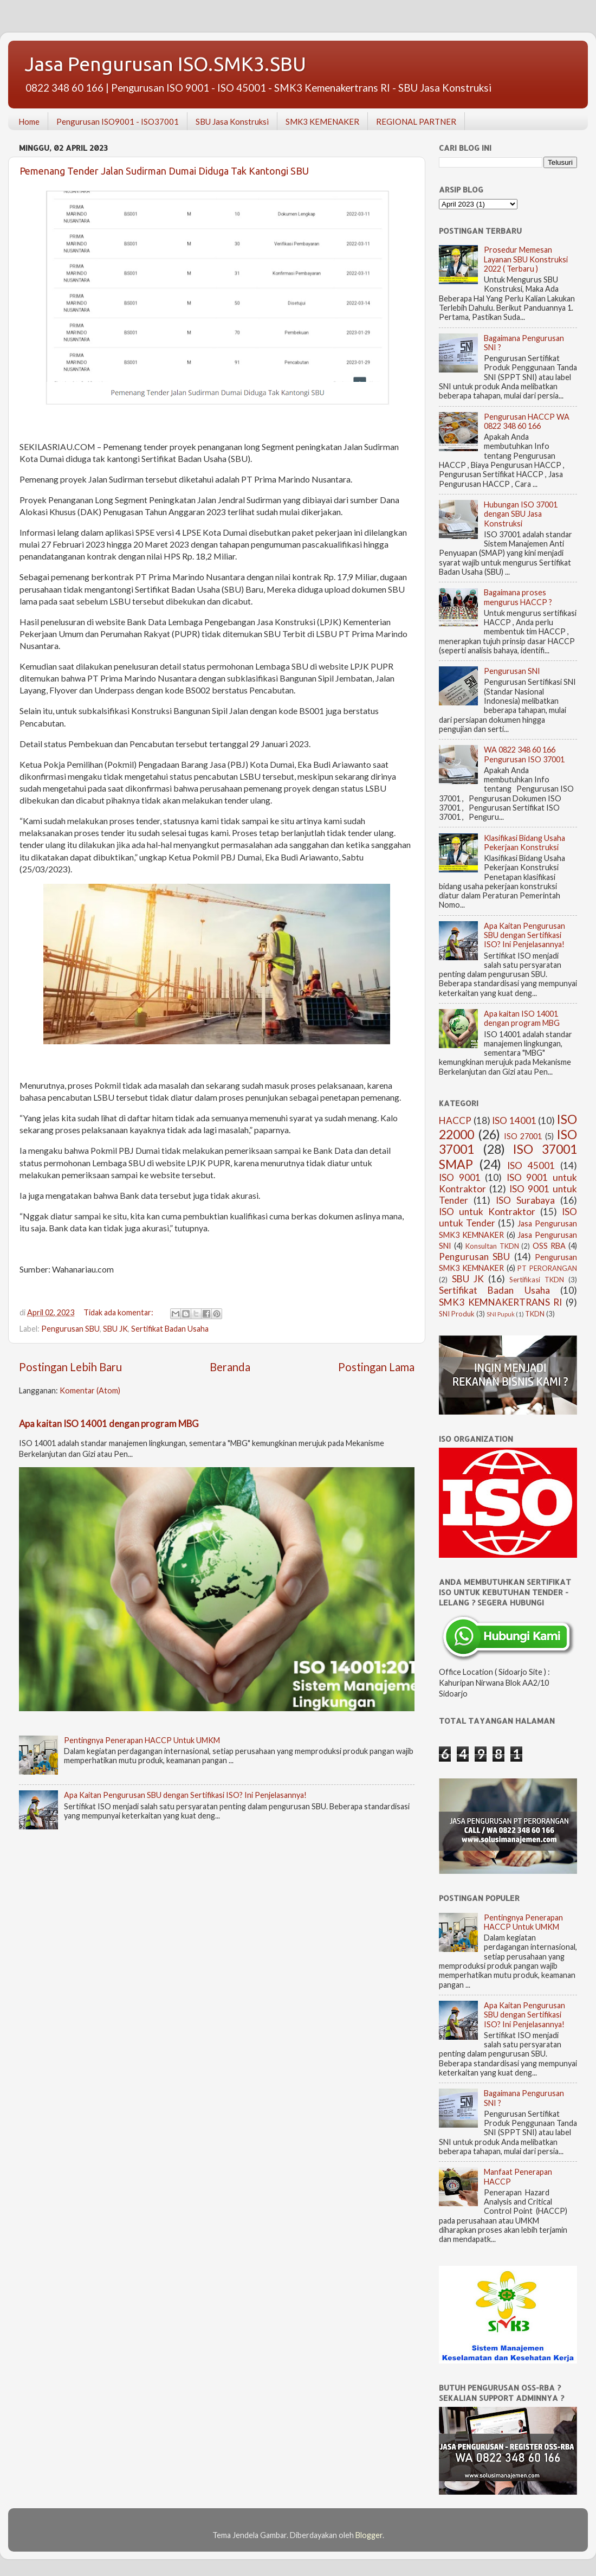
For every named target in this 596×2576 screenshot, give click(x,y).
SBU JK (115, 1328)
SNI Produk (457, 1313)
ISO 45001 (531, 1165)
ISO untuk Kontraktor (487, 1211)
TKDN (535, 1313)
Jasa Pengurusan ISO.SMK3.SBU (165, 64)
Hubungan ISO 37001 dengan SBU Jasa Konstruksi (521, 514)
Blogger (369, 2535)
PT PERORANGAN (547, 1268)
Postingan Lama (376, 1366)
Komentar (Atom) (90, 1390)
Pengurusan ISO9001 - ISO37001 (117, 121)
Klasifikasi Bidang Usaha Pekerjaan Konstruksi (524, 842)
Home (29, 121)
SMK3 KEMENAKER (322, 121)
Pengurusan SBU (70, 1328)
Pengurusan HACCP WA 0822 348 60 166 (526, 421)
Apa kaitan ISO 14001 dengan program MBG (109, 1423)
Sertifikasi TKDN (536, 1279)
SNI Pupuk (501, 1314)
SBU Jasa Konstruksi (232, 121)
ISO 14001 (514, 1120)
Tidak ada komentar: (119, 1312)
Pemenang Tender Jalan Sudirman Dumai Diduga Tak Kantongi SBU (164, 170)
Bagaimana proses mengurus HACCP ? (518, 597)
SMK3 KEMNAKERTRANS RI (500, 1302)
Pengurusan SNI (512, 671)
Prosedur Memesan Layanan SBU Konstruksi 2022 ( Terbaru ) (526, 259)
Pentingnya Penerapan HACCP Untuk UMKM (142, 1740)
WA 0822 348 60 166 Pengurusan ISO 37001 (524, 754)
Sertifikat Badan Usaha (170, 1328)
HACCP (455, 1120)
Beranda (230, 1366)
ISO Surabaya (525, 1200)
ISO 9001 (460, 1177)
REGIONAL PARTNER (416, 121)
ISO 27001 (523, 1136)
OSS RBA (549, 1245)
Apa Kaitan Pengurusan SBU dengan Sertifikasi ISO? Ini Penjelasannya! (185, 1795)
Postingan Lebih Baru (70, 1366)
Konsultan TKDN (492, 1246)
